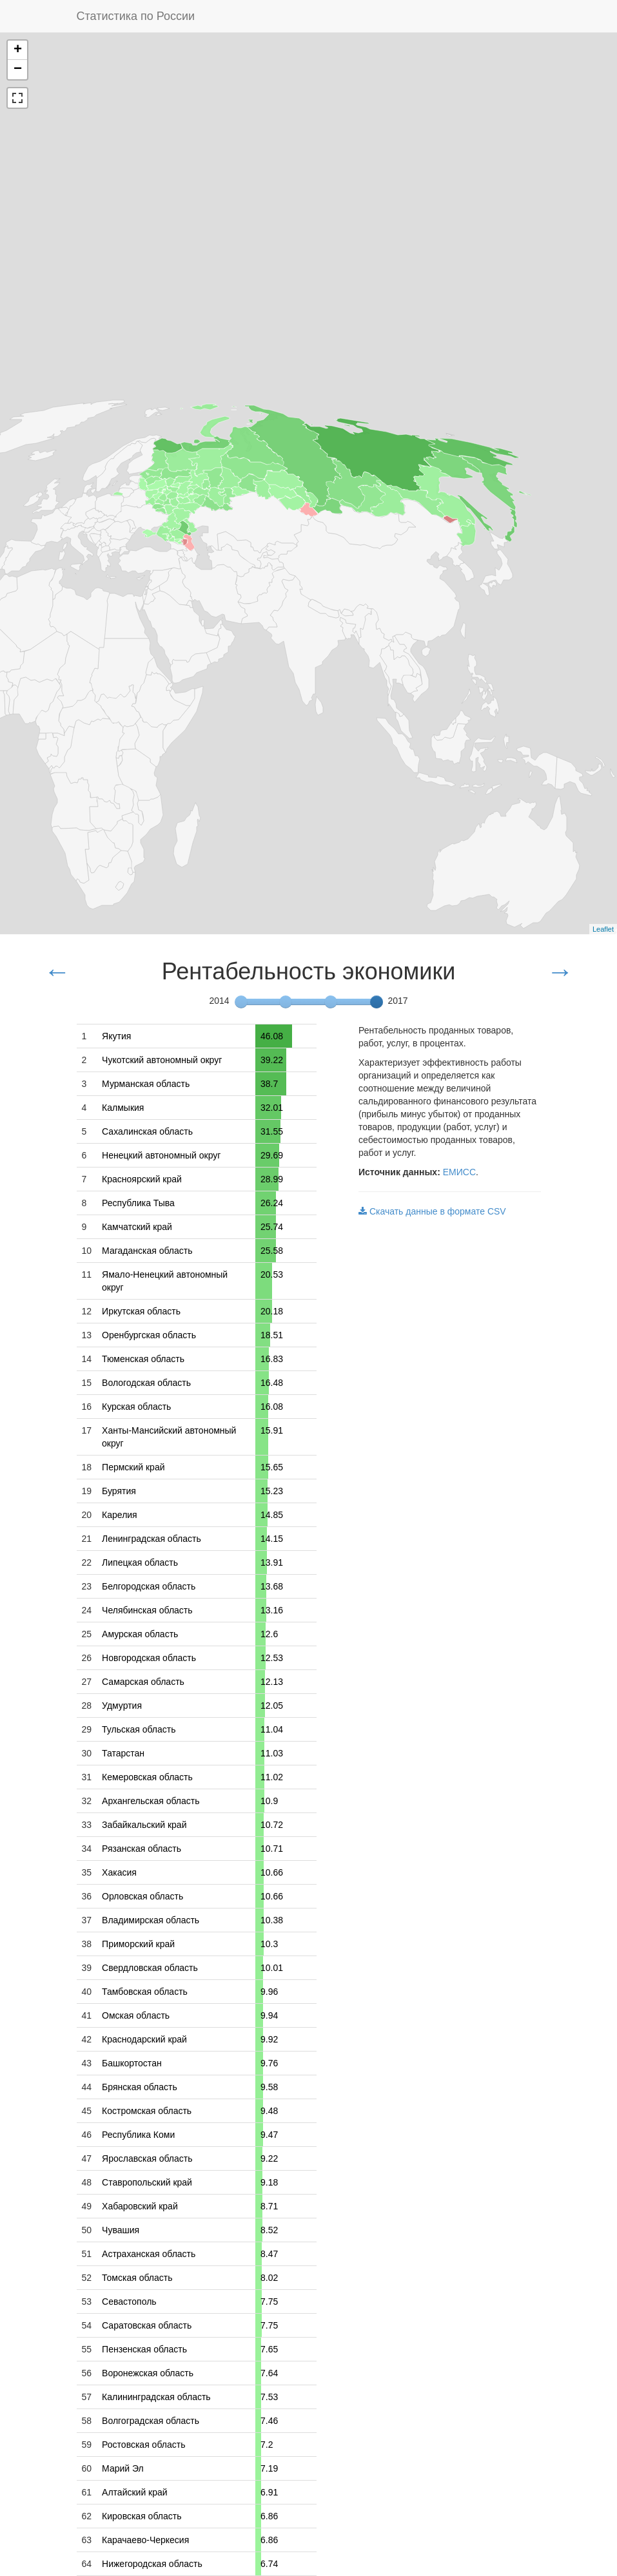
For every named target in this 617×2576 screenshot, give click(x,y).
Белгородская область (148, 1586)
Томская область (137, 2278)
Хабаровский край (140, 2206)
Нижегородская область (152, 2564)
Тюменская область (143, 1359)
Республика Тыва (138, 1203)
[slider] (376, 1001)
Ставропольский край (147, 2182)
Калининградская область (156, 2397)
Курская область (136, 1406)
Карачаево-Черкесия (145, 2540)
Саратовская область (146, 2325)
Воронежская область (147, 2373)
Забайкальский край (144, 1825)
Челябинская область (147, 1610)
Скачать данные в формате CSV (432, 1211)
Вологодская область (146, 1383)
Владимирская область (150, 1920)
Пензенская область (144, 2349)
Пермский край (133, 1467)
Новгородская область (149, 1658)
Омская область (136, 2015)
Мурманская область (146, 1084)
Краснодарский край (144, 2039)
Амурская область (140, 1634)
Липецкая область (140, 1562)
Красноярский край (142, 1179)
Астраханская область (148, 2254)
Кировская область (141, 2516)
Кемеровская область (147, 1777)
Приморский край (138, 1944)
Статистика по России (136, 16)
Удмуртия (122, 1705)
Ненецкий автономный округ (161, 1155)
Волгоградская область (150, 2421)
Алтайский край (135, 2492)
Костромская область (146, 2111)
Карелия (119, 1515)
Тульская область (138, 1729)
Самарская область (143, 1682)
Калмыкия (123, 1107)
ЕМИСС (459, 1172)
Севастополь (129, 2301)
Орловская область (142, 1896)
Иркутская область (141, 1311)
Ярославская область (147, 2158)
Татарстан (123, 1753)
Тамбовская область (145, 1991)
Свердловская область (150, 1968)
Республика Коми (138, 2134)
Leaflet (603, 929)
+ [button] (18, 50)
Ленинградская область (151, 1538)
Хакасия (119, 1872)
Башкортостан (132, 2063)
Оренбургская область (149, 1335)
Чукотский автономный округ (162, 1060)
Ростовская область (143, 2444)
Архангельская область (150, 1801)
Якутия (116, 1036)
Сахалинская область (147, 1131)
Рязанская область (141, 1848)
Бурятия (119, 1491)
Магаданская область (147, 1250)
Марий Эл (123, 2468)
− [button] (18, 69)
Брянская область (139, 2087)
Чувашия (120, 2230)
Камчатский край (137, 1227)
